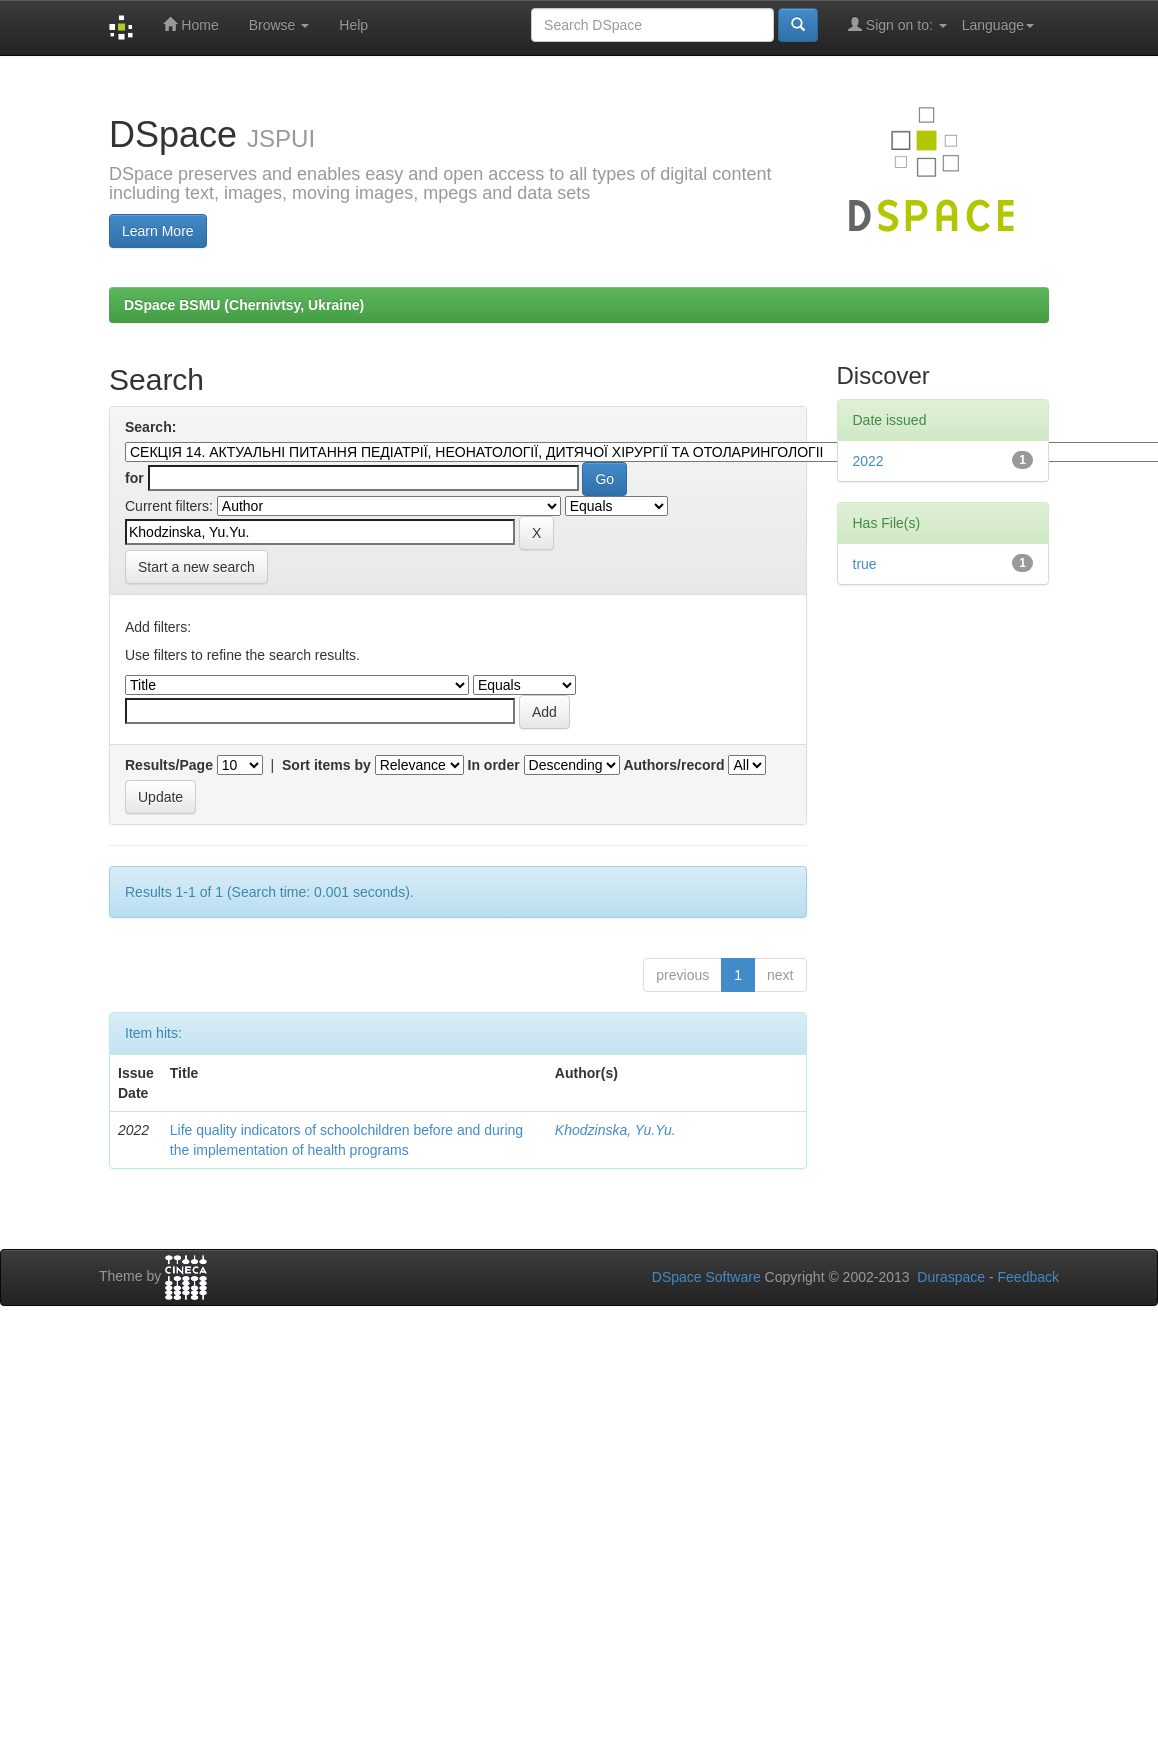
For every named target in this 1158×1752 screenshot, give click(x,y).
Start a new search (196, 567)
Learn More (158, 231)
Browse (279, 25)
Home (190, 24)
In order (494, 765)
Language (998, 25)
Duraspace (951, 1277)
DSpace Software (706, 1277)
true (865, 564)
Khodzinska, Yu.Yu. (615, 1130)
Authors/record (673, 765)
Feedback (1028, 1277)
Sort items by (326, 765)
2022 (868, 461)
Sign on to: (897, 24)
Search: (150, 427)
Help (353, 25)
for (134, 478)
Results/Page (169, 765)
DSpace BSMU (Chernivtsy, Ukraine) (244, 305)
